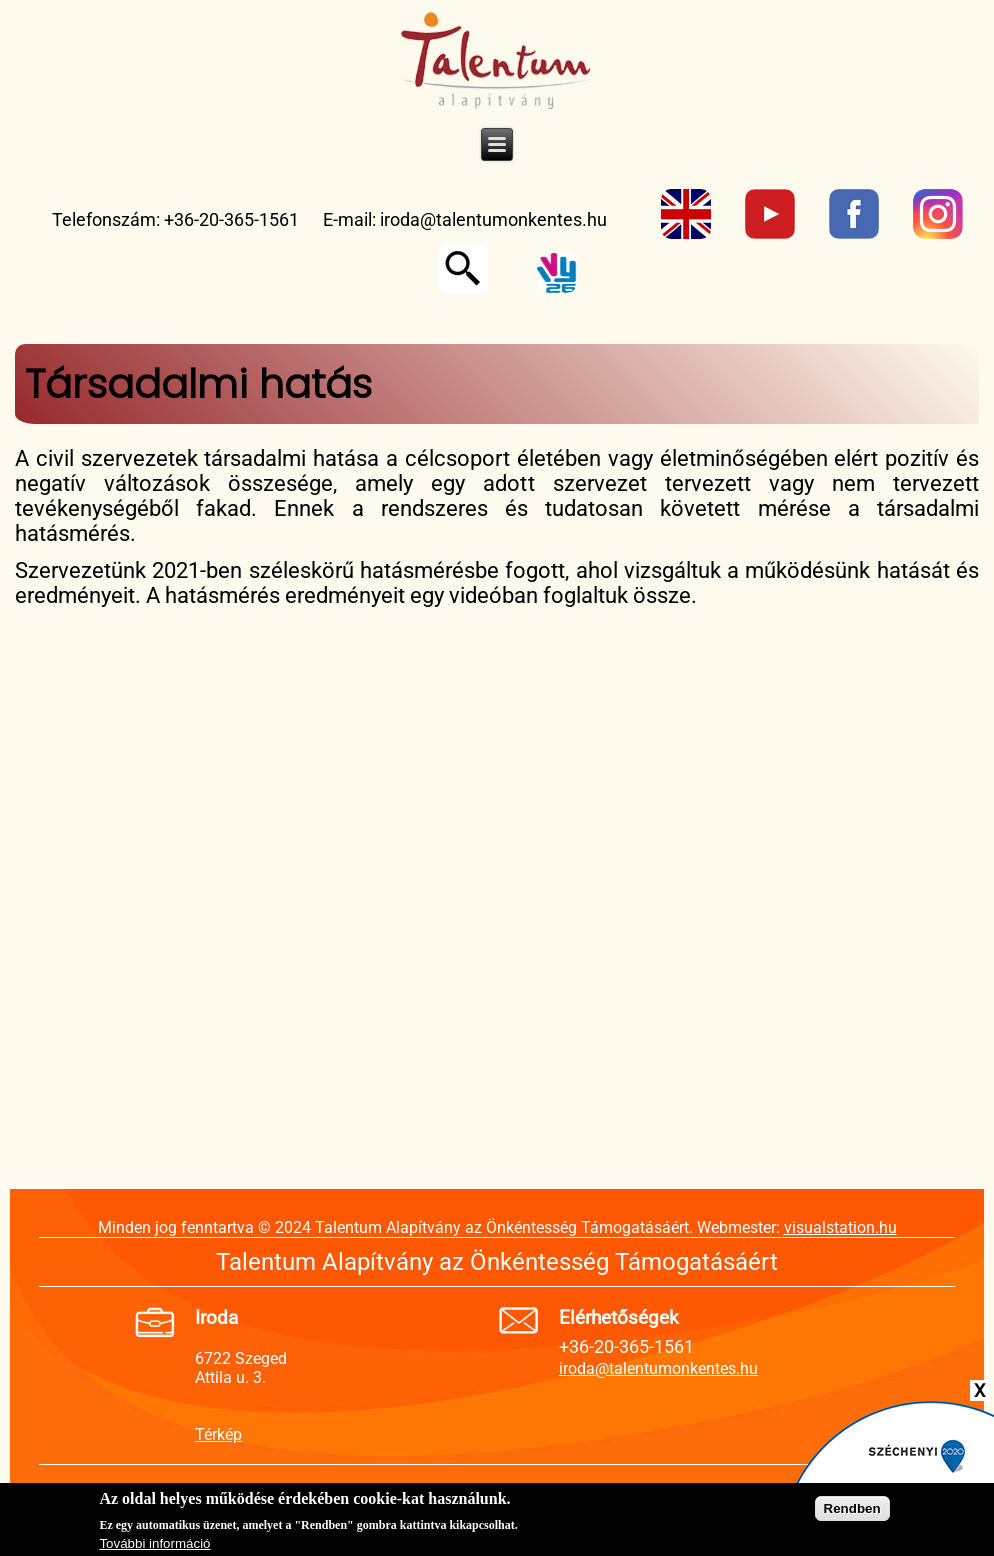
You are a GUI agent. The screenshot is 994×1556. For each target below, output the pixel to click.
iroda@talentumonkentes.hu (493, 219)
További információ (154, 1543)
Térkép (218, 1434)
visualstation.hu (840, 1227)
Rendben (852, 1508)
